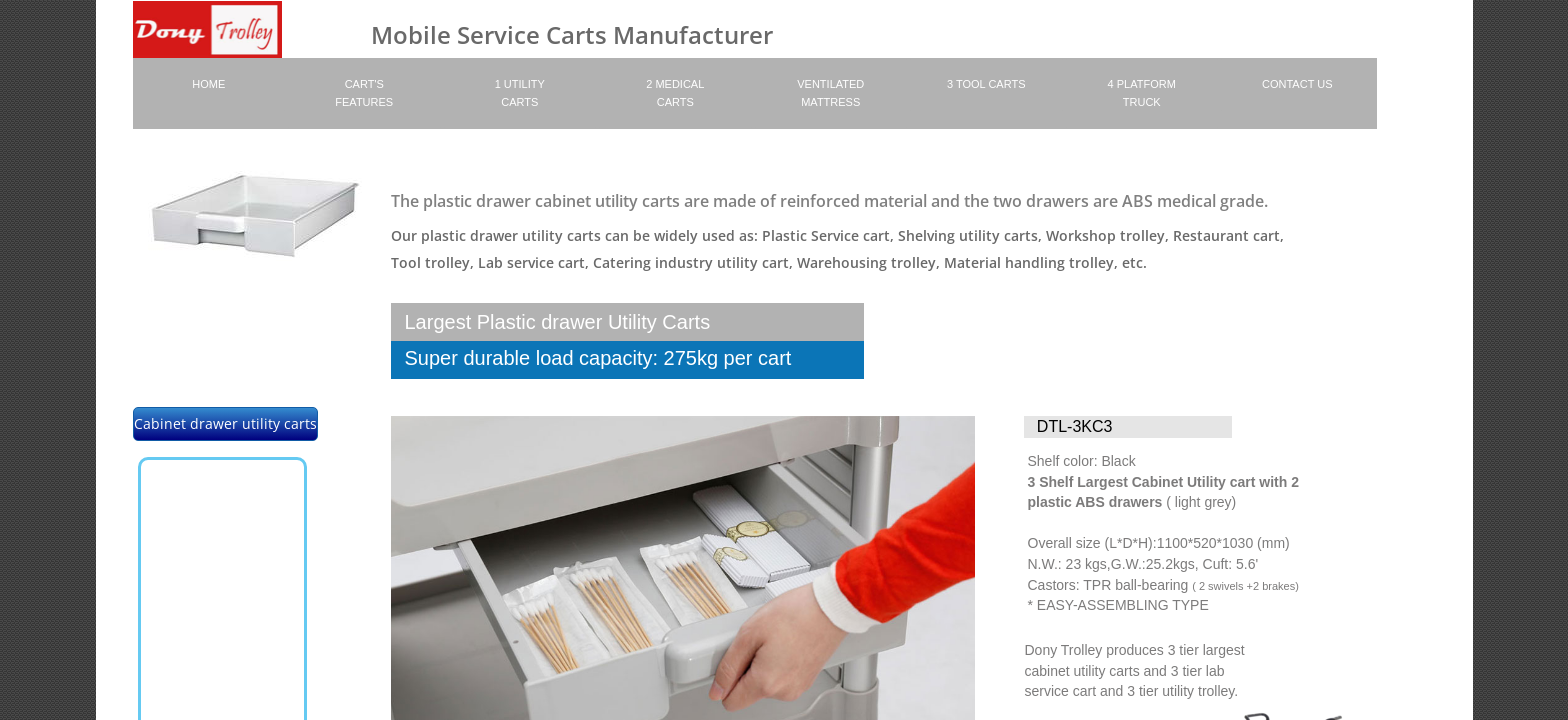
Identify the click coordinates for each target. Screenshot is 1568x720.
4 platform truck (1142, 93)
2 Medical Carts (675, 93)
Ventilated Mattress (830, 93)
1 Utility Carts (520, 93)
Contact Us (1297, 84)
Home (208, 84)
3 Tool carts (986, 84)
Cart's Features (364, 93)
